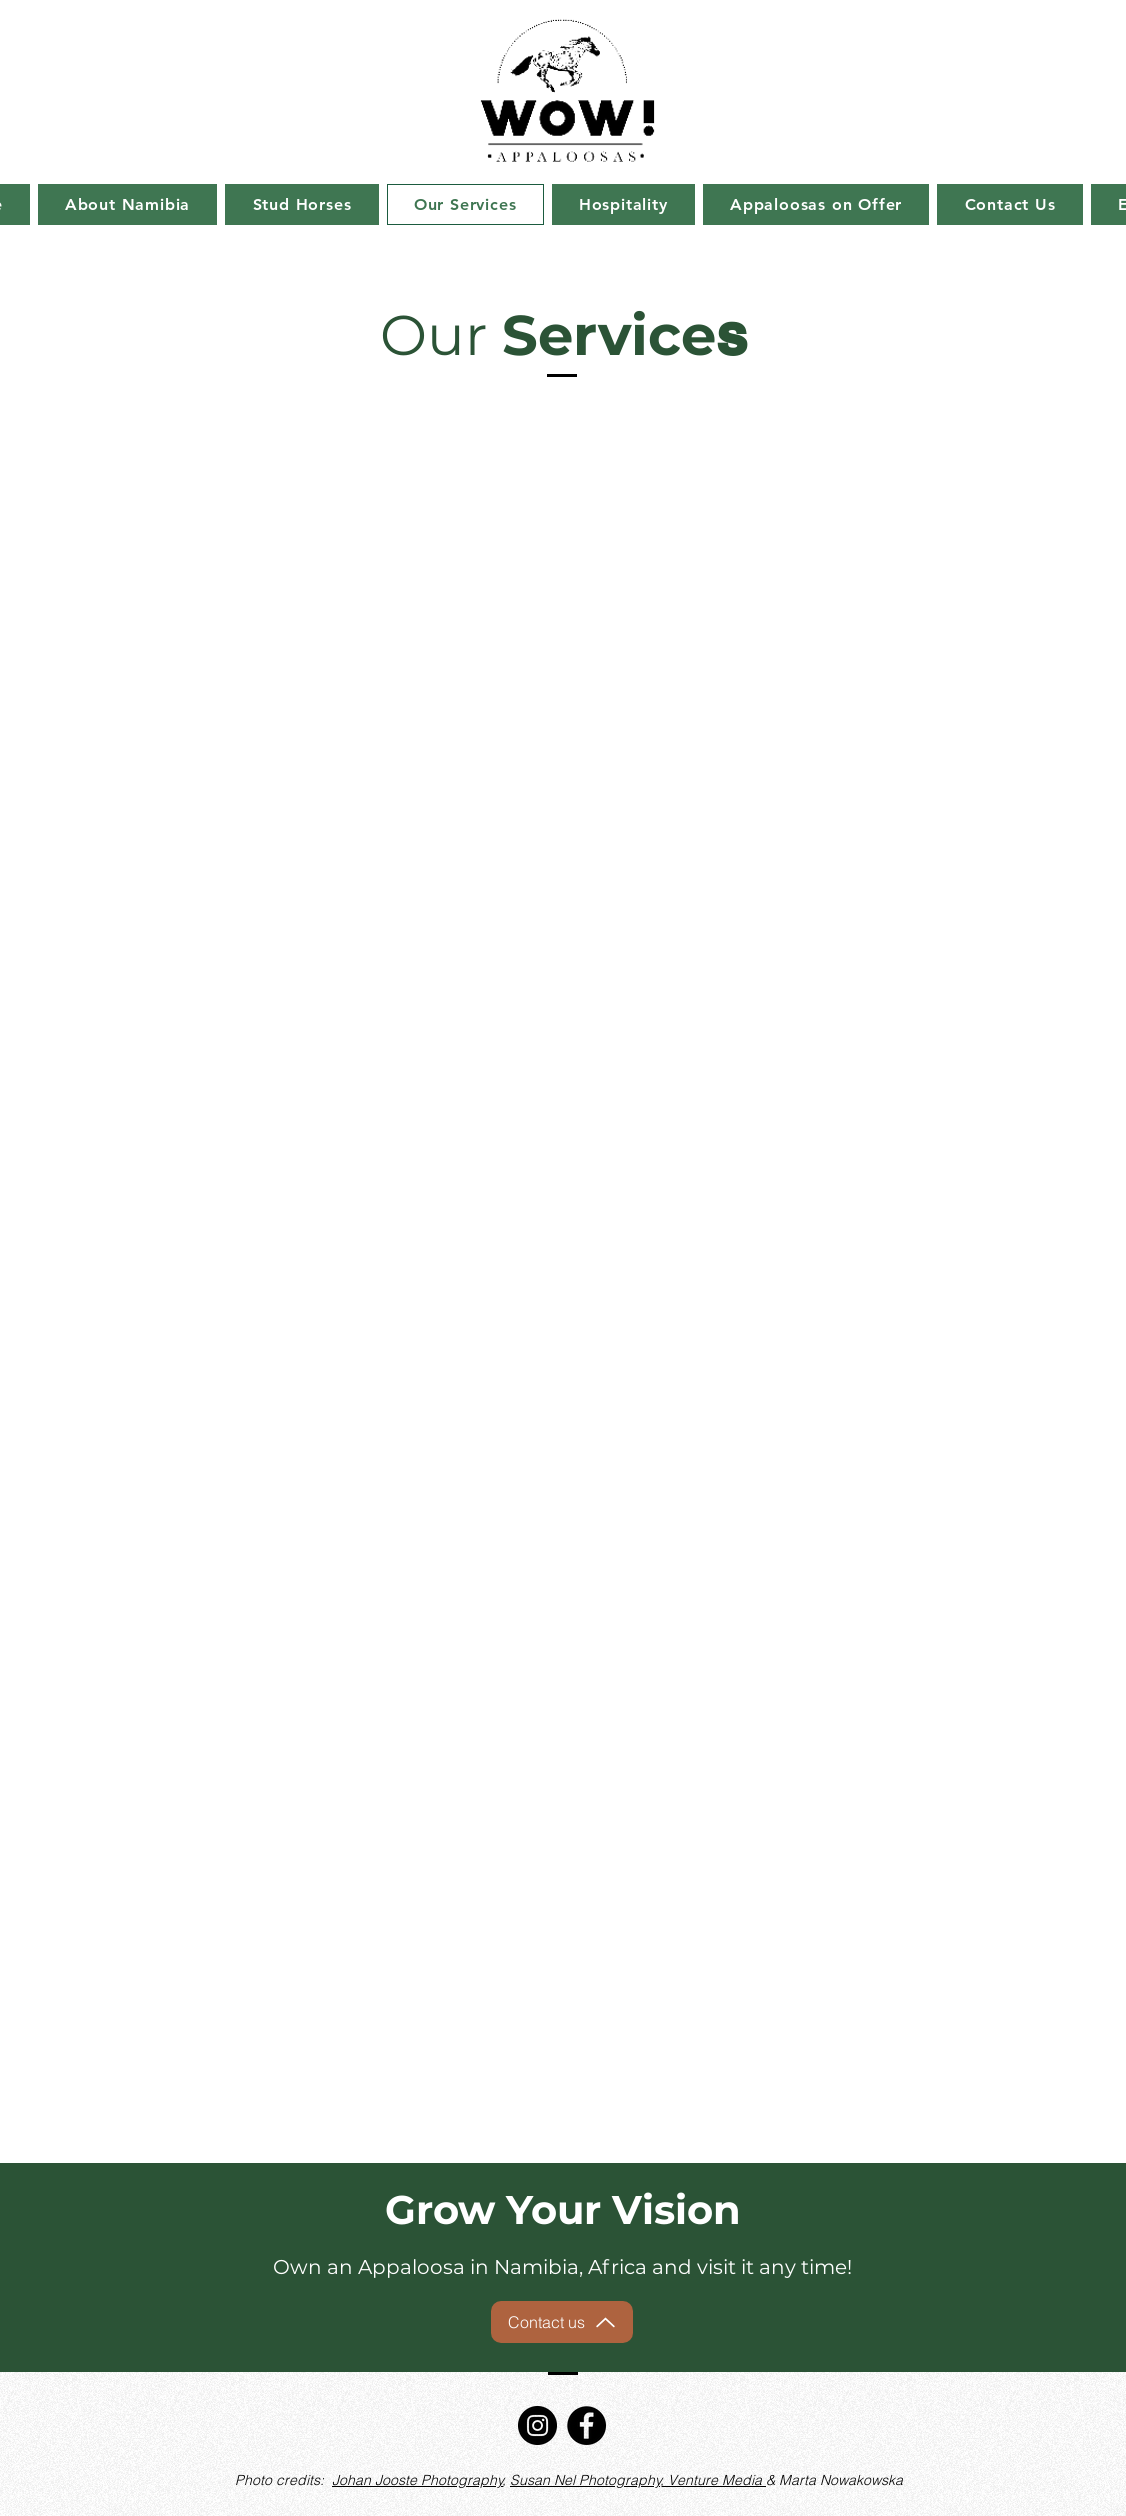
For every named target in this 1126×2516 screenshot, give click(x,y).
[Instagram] (537, 2425)
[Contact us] (562, 2322)
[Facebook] (586, 2425)
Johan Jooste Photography (417, 2480)
